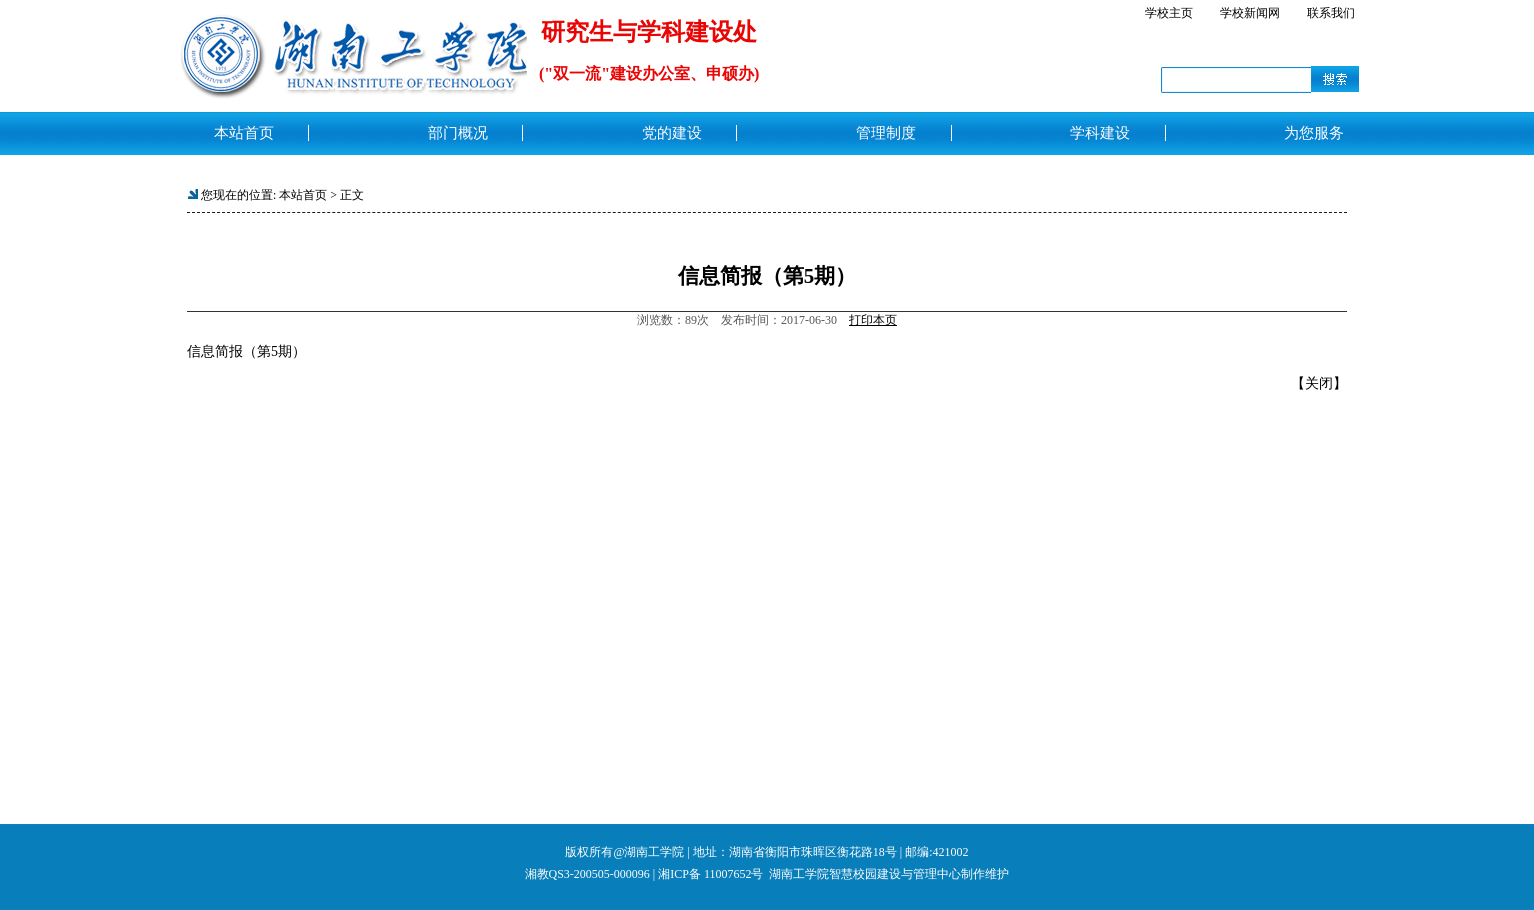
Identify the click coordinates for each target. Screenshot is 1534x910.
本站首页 (303, 195)
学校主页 (1169, 13)
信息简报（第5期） (246, 351)
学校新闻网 (1250, 13)
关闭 (1319, 383)
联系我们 (1331, 13)
